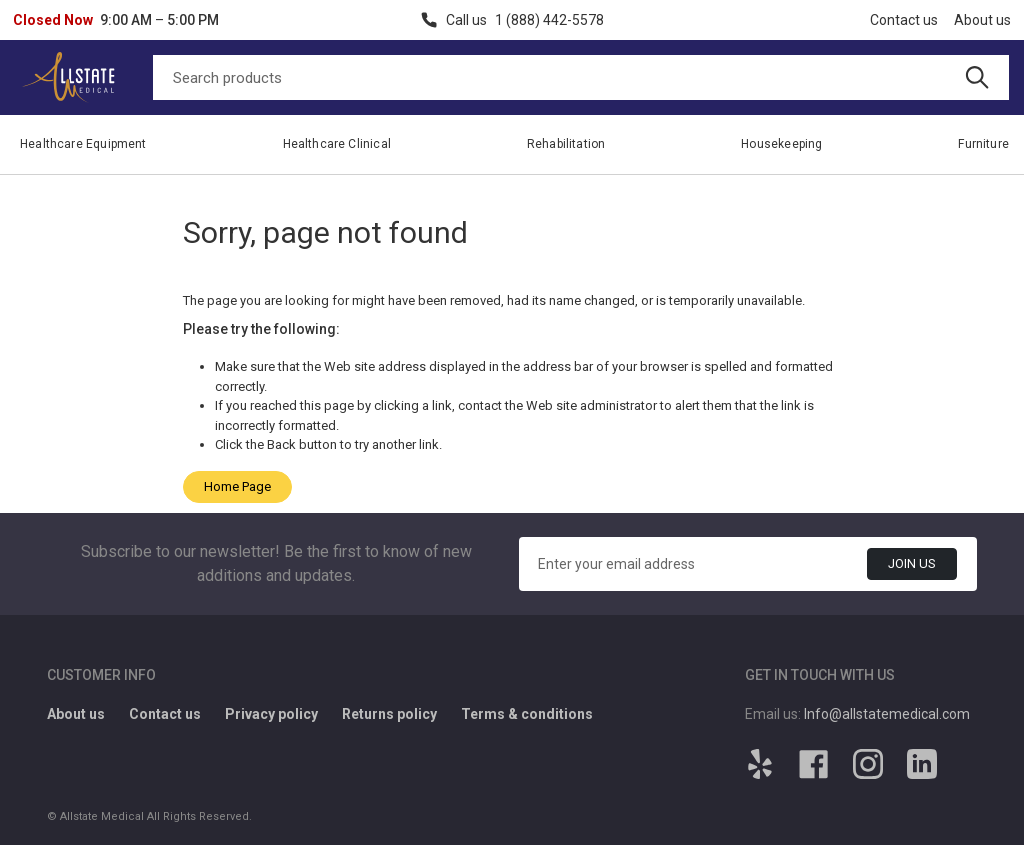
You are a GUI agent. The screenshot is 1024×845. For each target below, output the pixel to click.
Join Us (912, 563)
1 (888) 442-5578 (549, 20)
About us (982, 20)
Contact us (904, 20)
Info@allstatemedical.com (887, 714)
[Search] (581, 77)
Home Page (237, 486)
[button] (116, 20)
